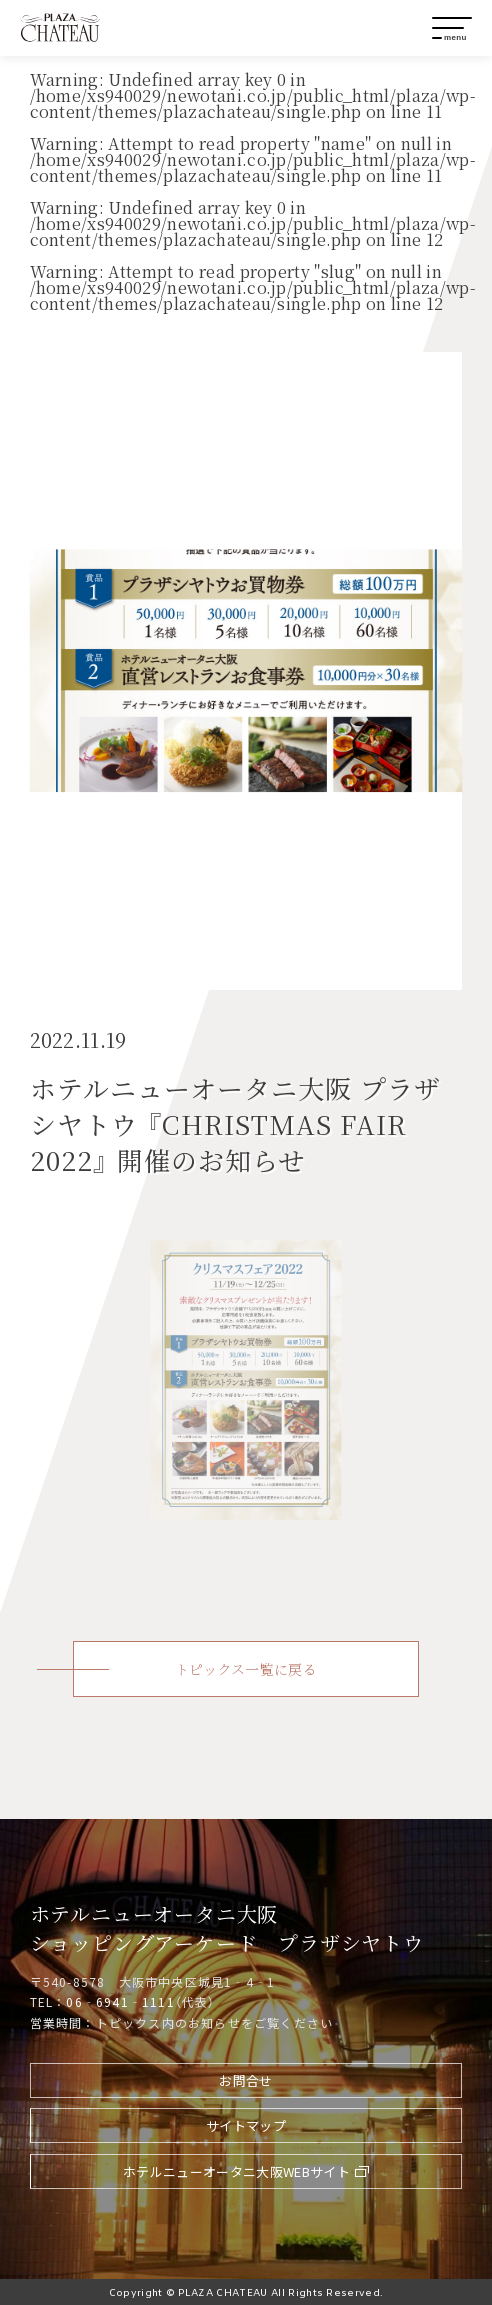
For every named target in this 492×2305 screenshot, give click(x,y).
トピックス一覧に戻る (246, 1669)
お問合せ (245, 2080)
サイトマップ (246, 2125)
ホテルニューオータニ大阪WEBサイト (236, 2171)
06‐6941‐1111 (120, 2001)
